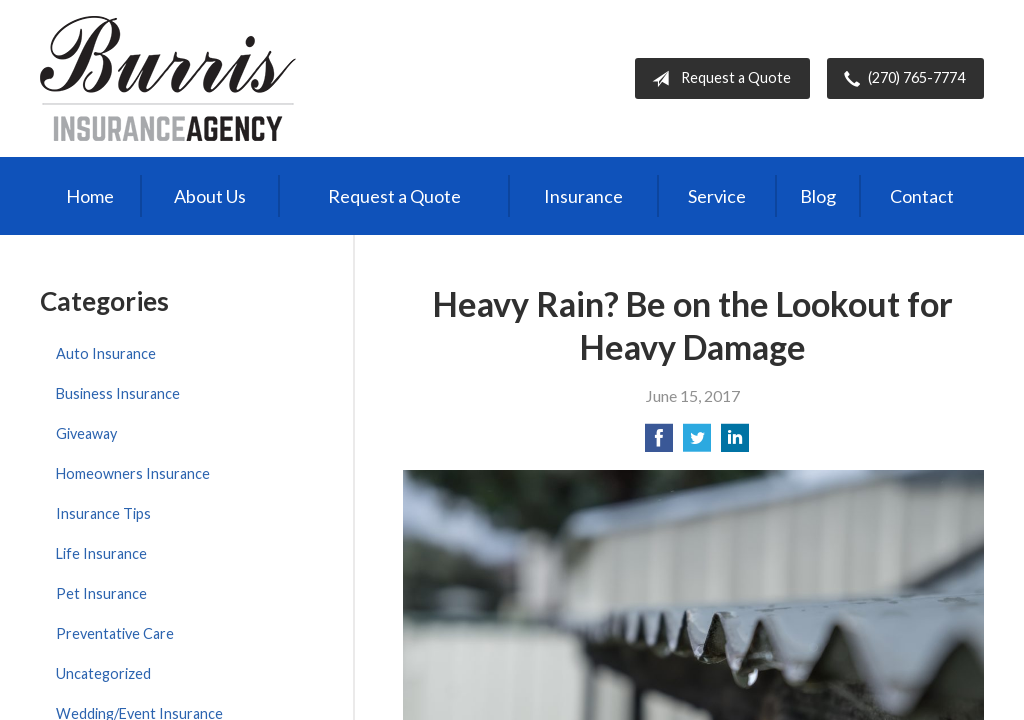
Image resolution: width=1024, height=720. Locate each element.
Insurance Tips (103, 513)
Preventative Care (115, 633)
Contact (922, 196)
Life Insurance (101, 553)
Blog (818, 196)
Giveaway (86, 433)
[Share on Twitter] (697, 443)
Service (717, 196)
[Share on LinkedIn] (735, 443)
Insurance (583, 196)
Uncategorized (103, 673)
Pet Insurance (101, 593)
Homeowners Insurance (133, 473)
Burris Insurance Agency (168, 78)
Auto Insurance (106, 353)
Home (90, 196)
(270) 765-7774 (900, 79)
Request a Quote (717, 79)
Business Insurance (118, 393)
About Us (210, 196)
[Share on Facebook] (659, 443)
